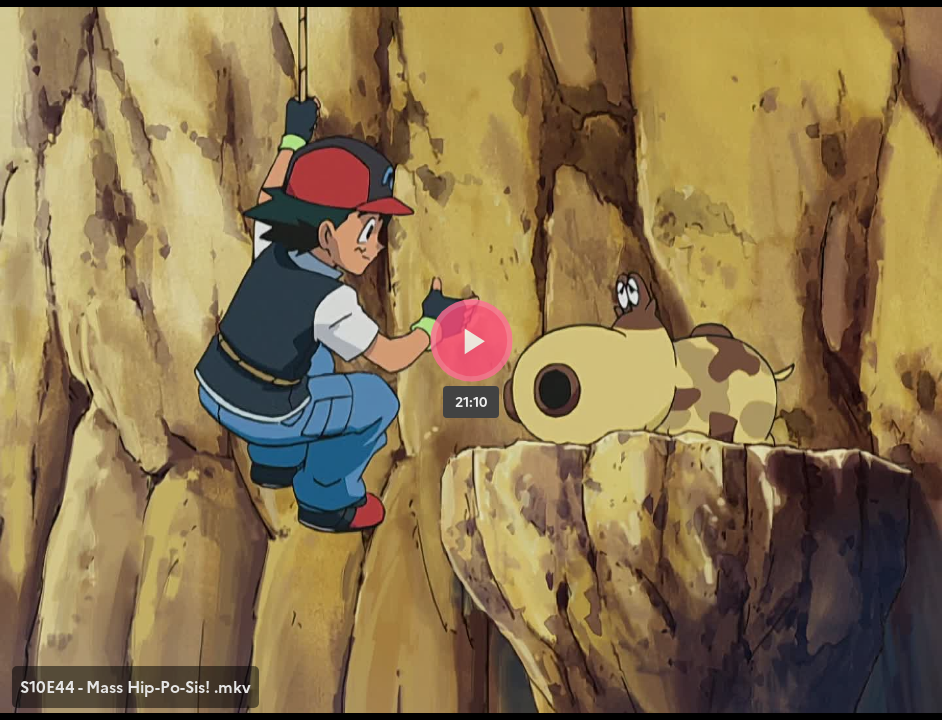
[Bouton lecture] (471, 340)
